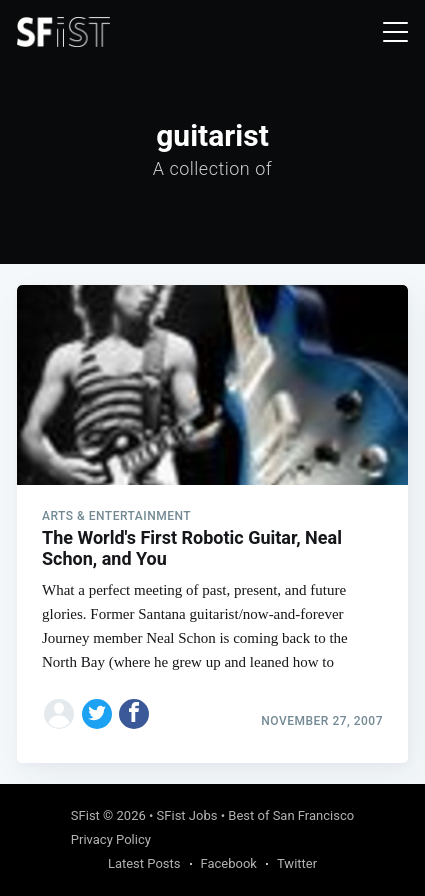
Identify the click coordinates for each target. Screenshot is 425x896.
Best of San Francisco (291, 815)
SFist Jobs (187, 815)
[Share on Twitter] (97, 714)
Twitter (297, 863)
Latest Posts (144, 863)
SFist (85, 815)
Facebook (229, 863)
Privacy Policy (111, 839)
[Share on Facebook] (134, 714)
